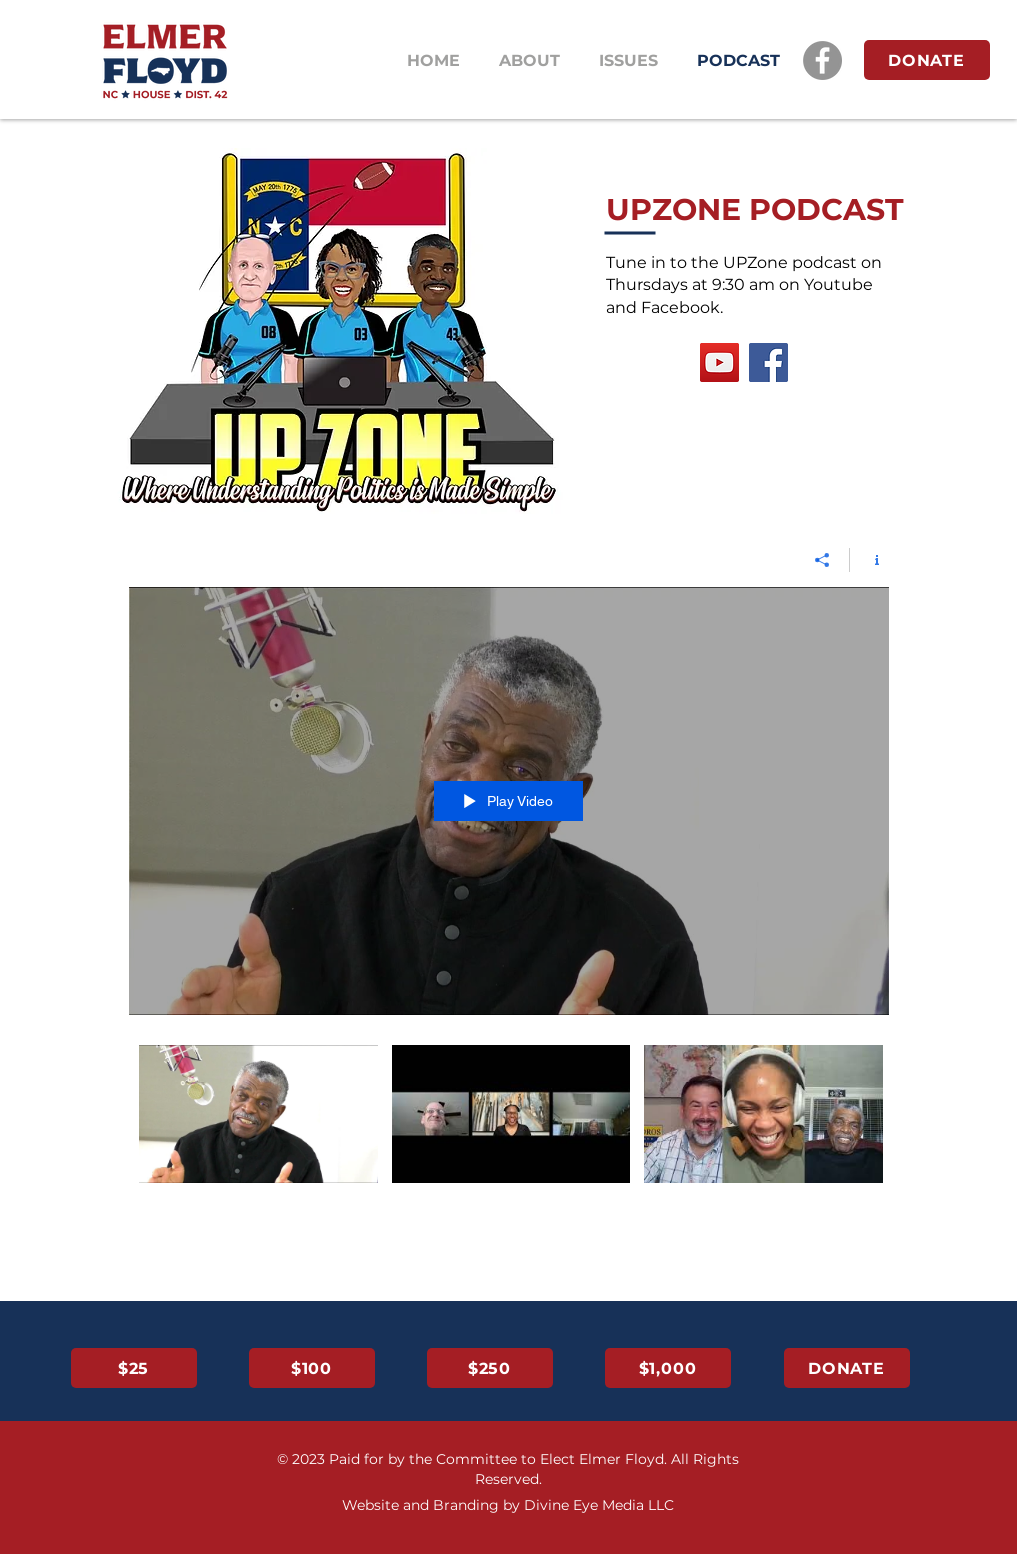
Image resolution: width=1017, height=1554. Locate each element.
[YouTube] (719, 362)
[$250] (490, 1368)
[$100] (312, 1368)
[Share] (822, 560)
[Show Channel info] (869, 560)
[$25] (134, 1368)
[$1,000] (668, 1368)
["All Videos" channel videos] (509, 1127)
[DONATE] (927, 60)
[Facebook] (822, 60)
